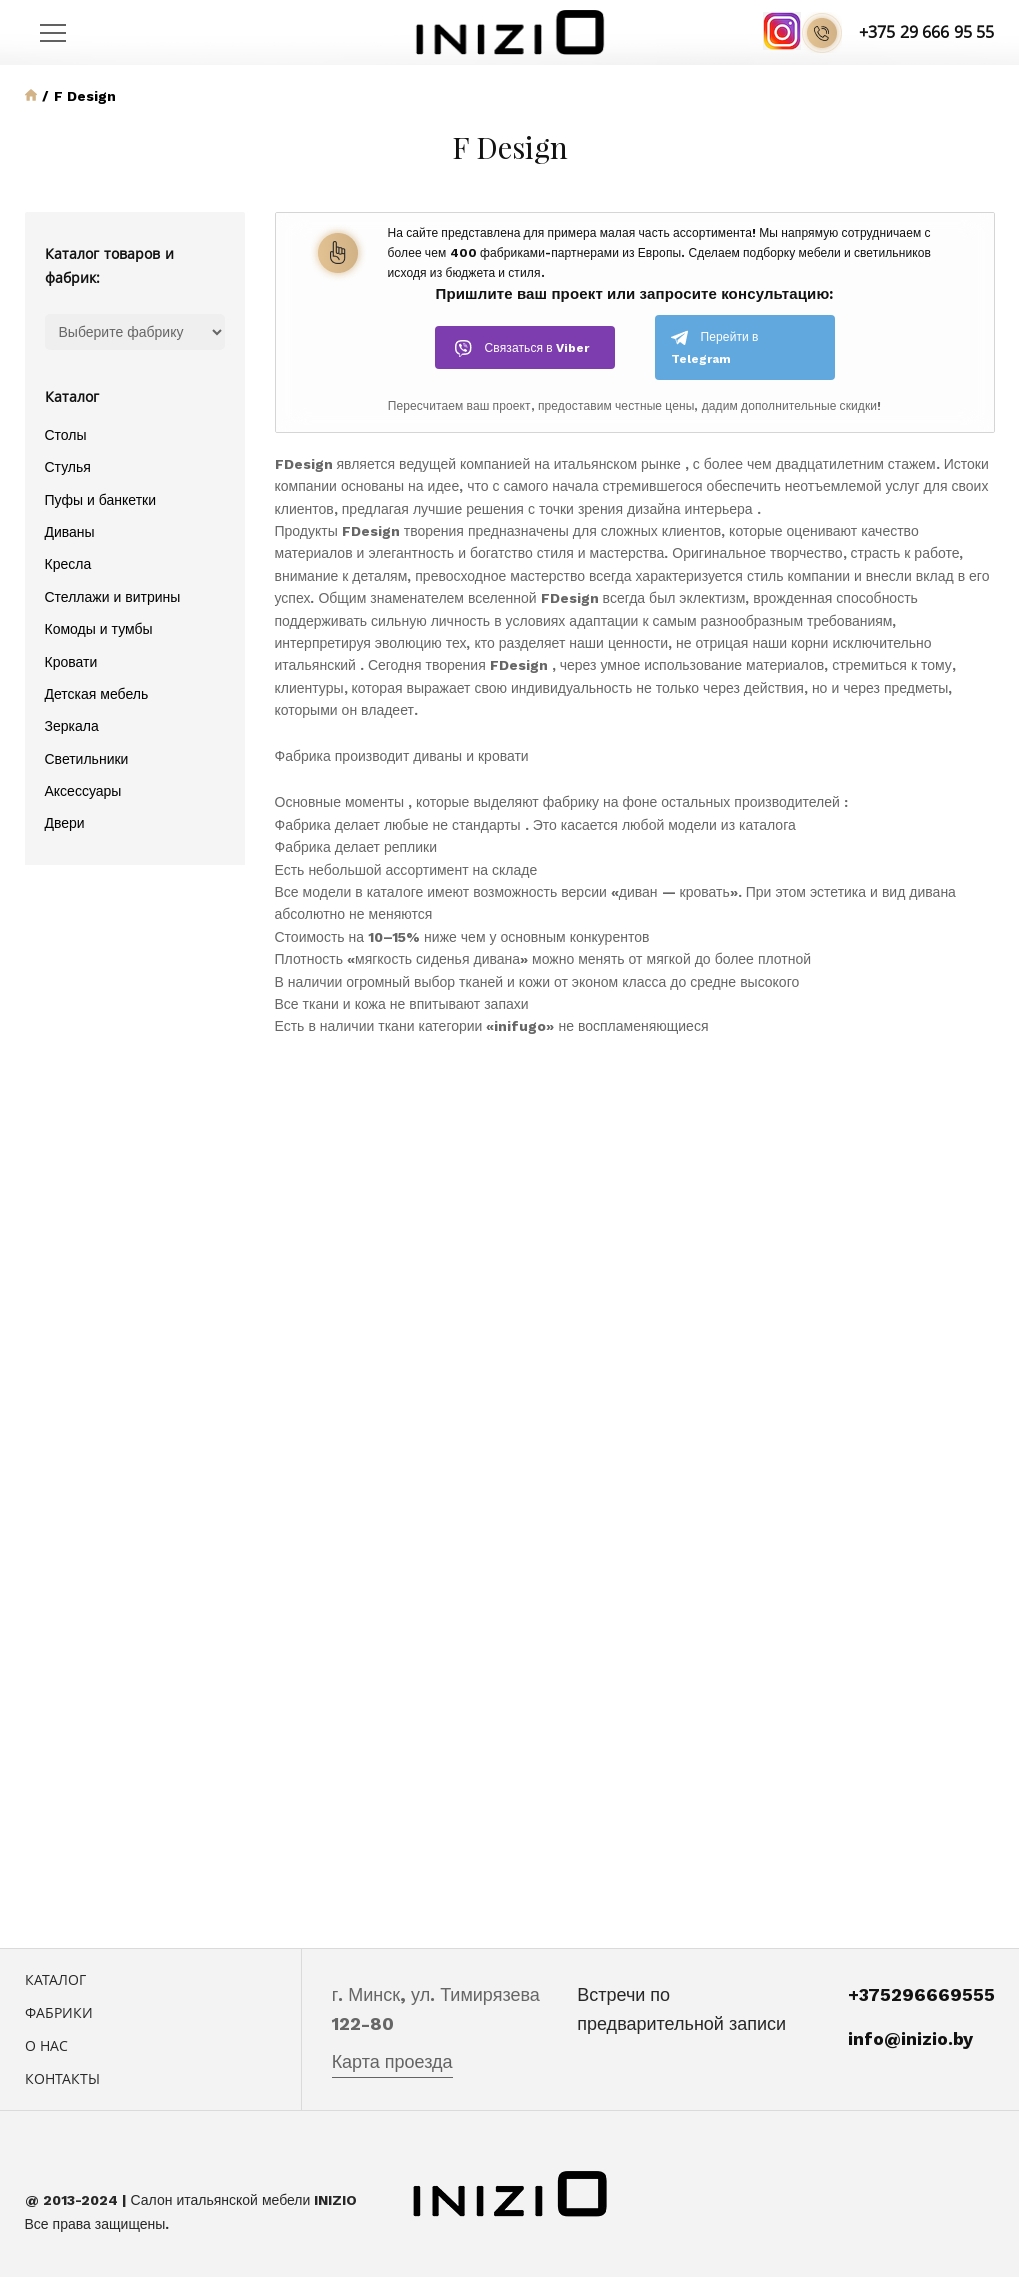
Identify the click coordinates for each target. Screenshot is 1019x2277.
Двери (65, 823)
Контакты (63, 2078)
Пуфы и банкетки (100, 500)
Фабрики (59, 2012)
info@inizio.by (910, 2038)
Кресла (68, 564)
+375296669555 (921, 1994)
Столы (66, 435)
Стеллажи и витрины (113, 597)
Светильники (87, 759)
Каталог (56, 1979)
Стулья (68, 467)
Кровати (71, 662)
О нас (47, 2045)
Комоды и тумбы (99, 629)
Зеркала (72, 726)
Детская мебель (97, 694)
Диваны (70, 532)
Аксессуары (83, 791)
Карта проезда (392, 2061)
